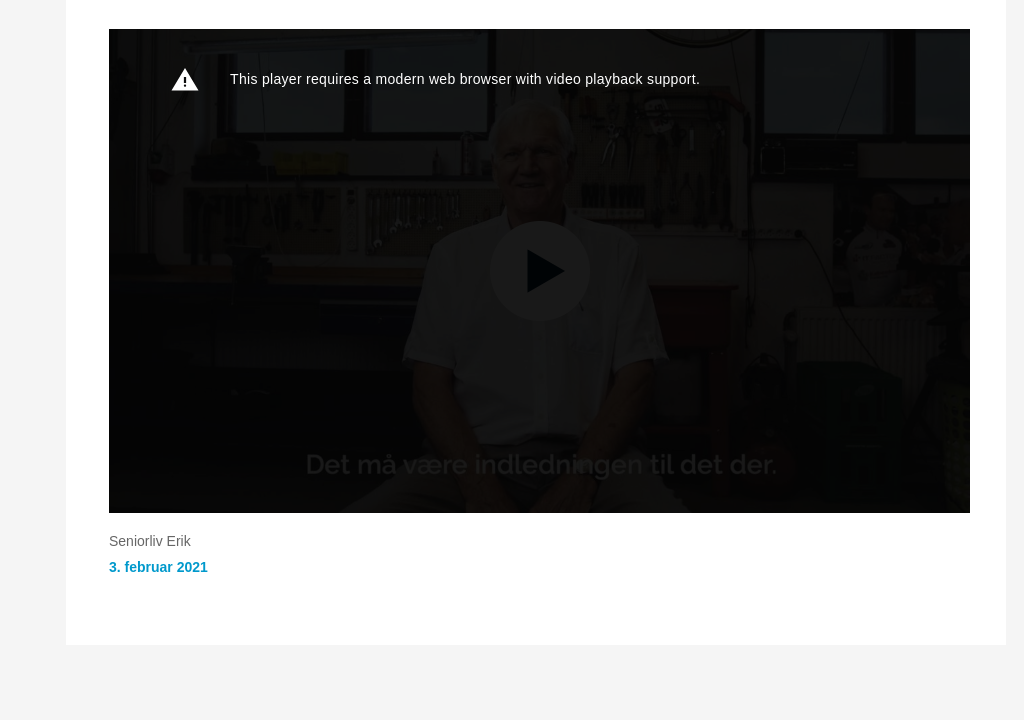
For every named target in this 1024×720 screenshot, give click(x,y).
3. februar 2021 (158, 567)
